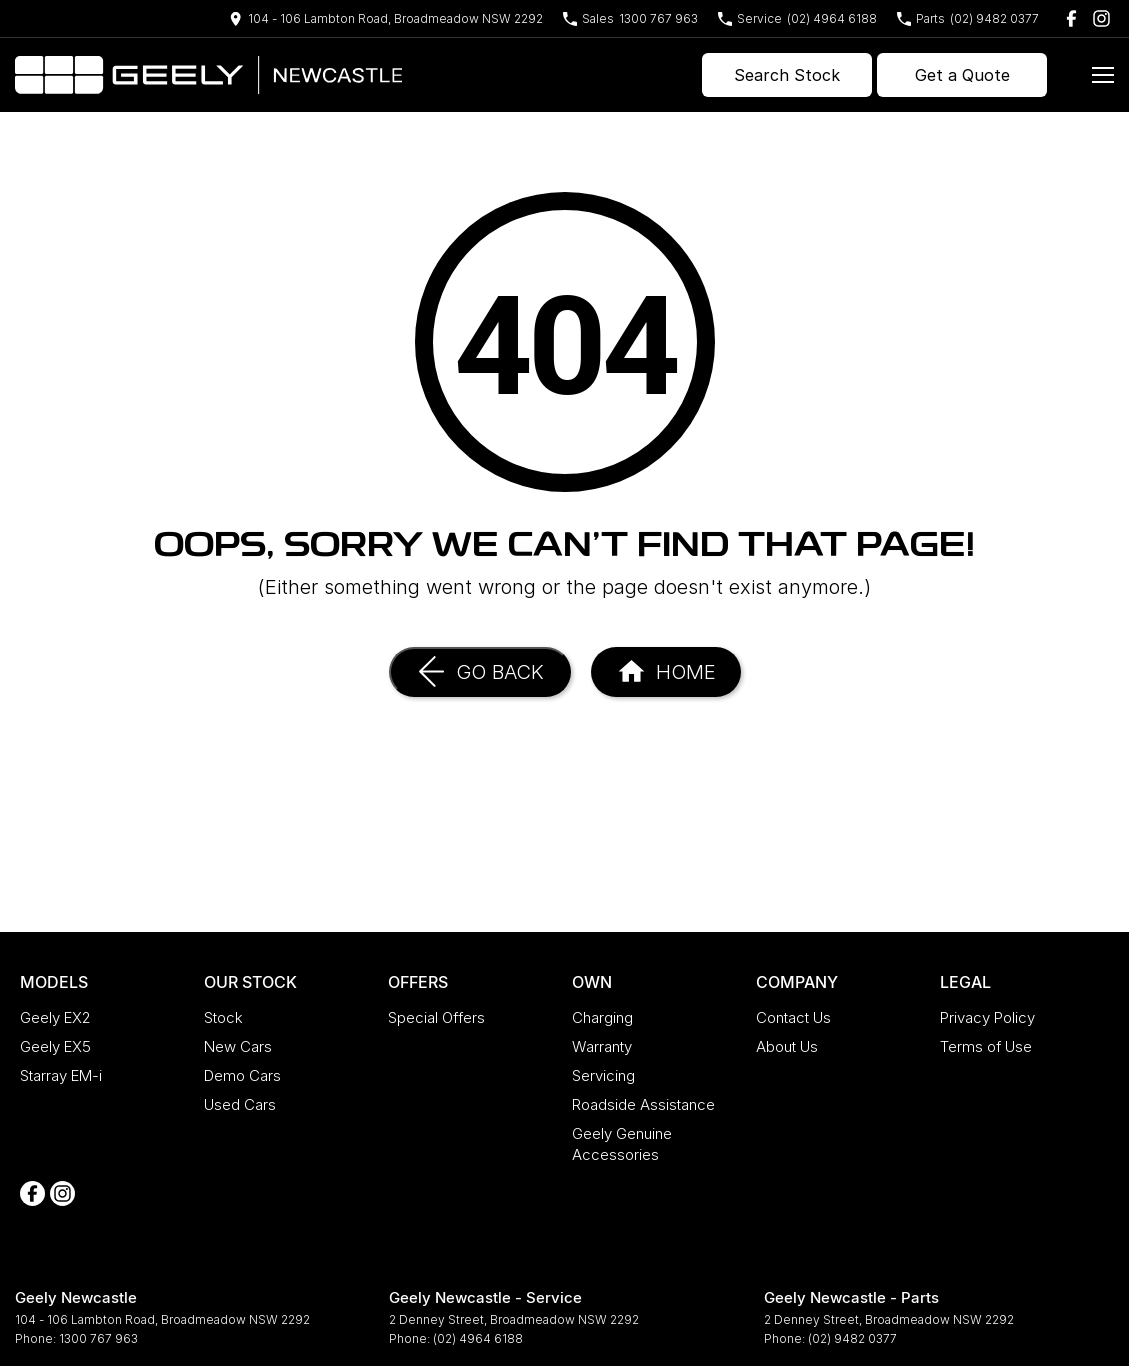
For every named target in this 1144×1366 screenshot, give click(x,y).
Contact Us (793, 1017)
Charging (602, 1017)
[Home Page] (208, 75)
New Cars (238, 1046)
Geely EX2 (55, 1017)
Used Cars (240, 1104)
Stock (223, 1017)
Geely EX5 (55, 1046)
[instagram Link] (1101, 18)
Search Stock (787, 75)
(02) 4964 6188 (478, 1338)
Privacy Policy (987, 1017)
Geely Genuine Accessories (622, 1144)
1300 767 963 (98, 1338)
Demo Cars (242, 1075)
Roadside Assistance (643, 1104)
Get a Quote (962, 75)
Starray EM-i (61, 1075)
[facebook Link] (1071, 18)
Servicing (603, 1075)
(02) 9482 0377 (852, 1338)
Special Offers (436, 1017)
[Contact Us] (386, 18)
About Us (787, 1046)
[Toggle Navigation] (1103, 75)
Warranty (602, 1046)
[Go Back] (480, 672)
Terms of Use (986, 1046)
